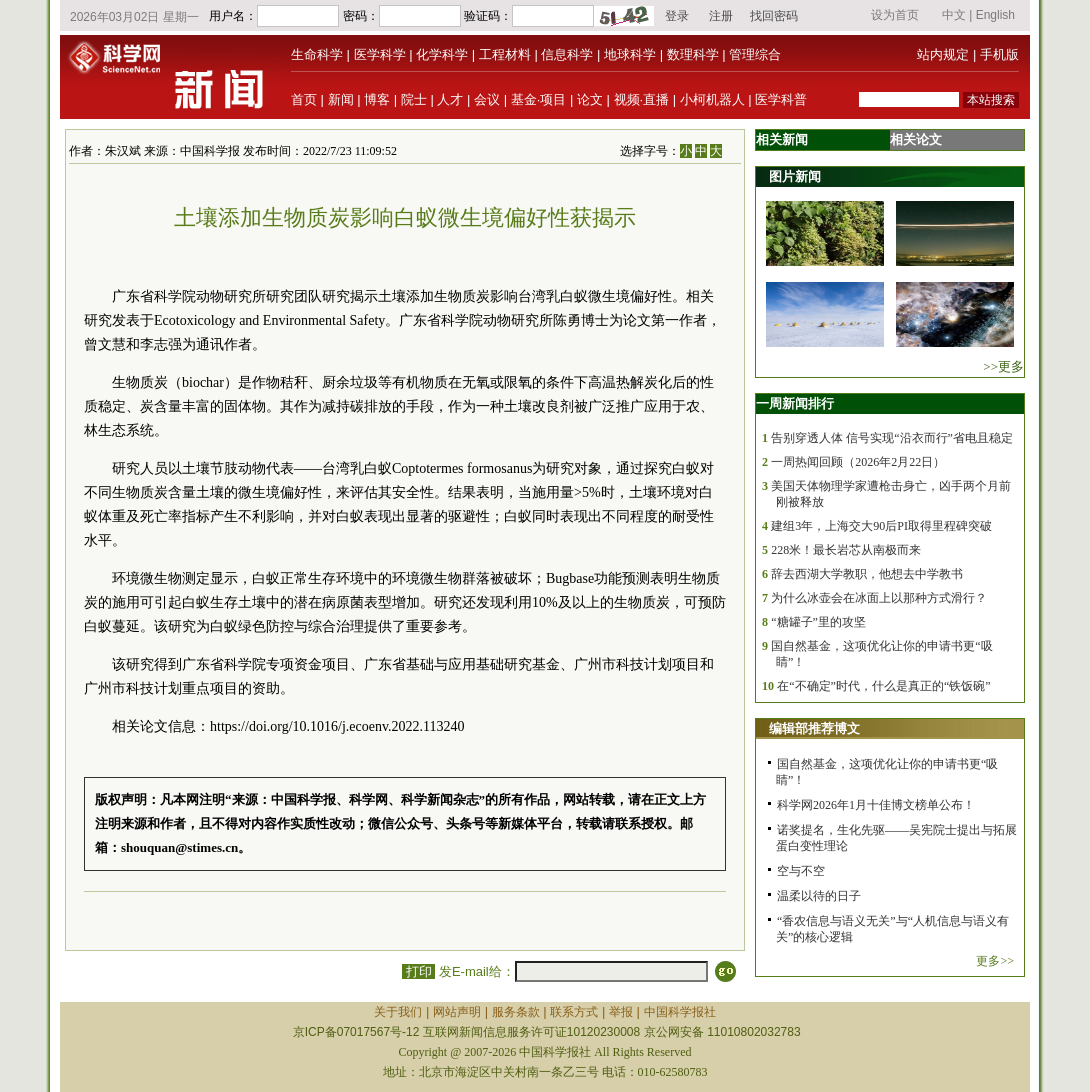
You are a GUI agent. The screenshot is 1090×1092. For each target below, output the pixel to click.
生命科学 (317, 54)
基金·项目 (539, 99)
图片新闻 (795, 176)
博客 (377, 99)
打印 (418, 971)
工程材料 (505, 54)
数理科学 (693, 54)
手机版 (999, 54)
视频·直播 (642, 99)
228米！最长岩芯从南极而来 (846, 550)
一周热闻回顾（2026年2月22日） (858, 462)
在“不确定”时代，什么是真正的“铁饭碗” (883, 686)
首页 (304, 99)
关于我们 (398, 1012)
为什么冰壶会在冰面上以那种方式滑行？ (879, 598)
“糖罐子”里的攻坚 (818, 622)
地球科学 (630, 54)
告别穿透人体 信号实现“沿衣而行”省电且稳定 (892, 438)
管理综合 (755, 54)
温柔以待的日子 (819, 896)
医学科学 (380, 54)
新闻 (341, 99)
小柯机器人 (712, 99)
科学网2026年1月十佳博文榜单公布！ (876, 805)
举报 (621, 1012)
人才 (450, 99)
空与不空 (801, 871)
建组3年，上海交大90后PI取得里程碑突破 (881, 526)
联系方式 (574, 1012)
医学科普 (781, 99)
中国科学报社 (680, 1012)
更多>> (995, 961)
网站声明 (457, 1012)
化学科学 (442, 54)
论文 (590, 99)
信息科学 (567, 54)
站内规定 (943, 54)
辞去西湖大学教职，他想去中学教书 (867, 574)
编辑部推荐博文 (814, 728)
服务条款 (516, 1012)
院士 (414, 99)
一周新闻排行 (795, 403)
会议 (487, 99)
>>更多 (1003, 366)
